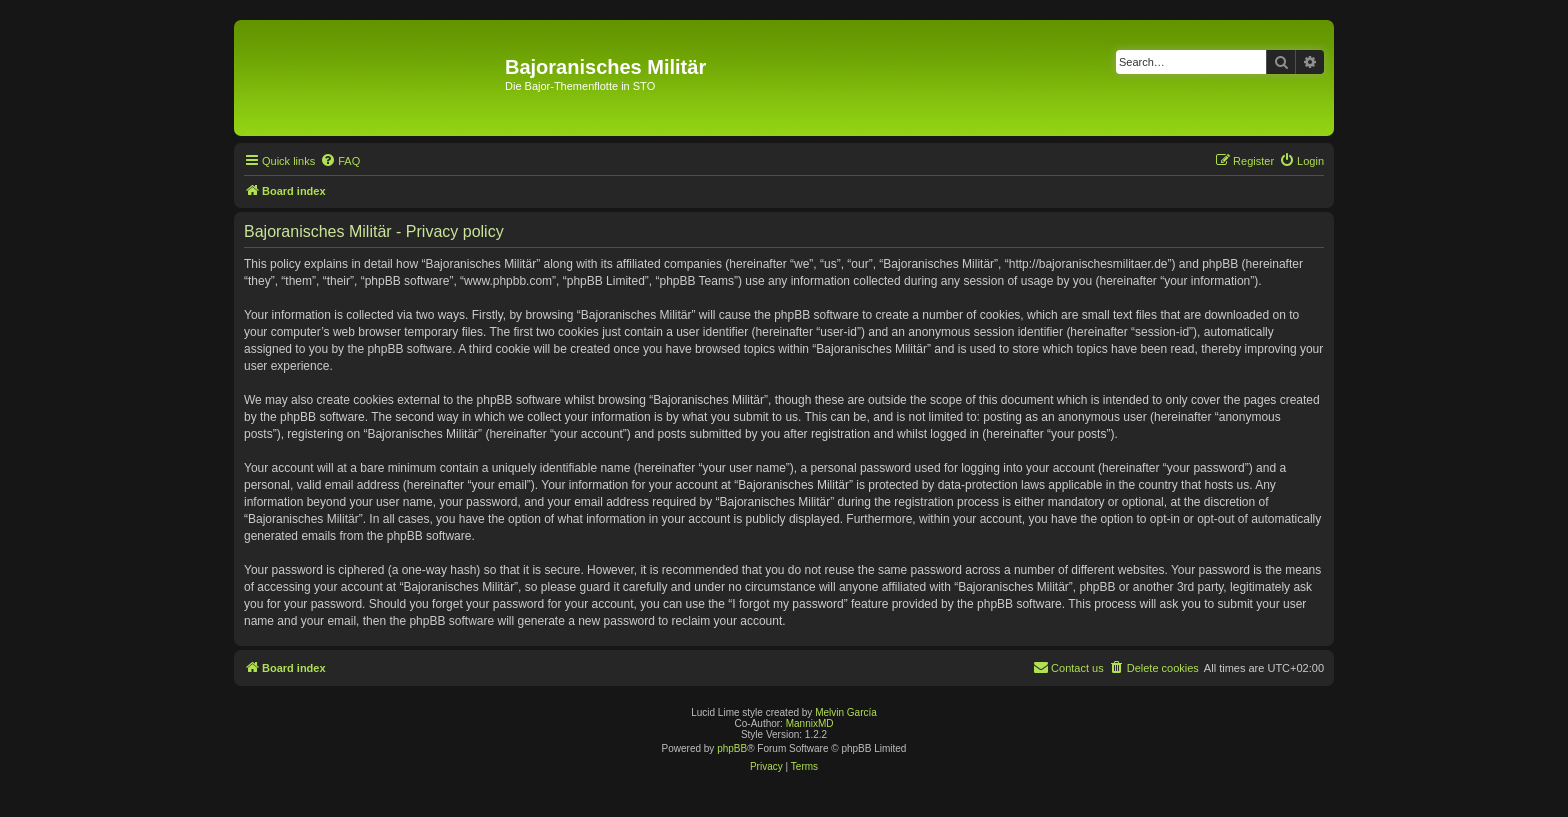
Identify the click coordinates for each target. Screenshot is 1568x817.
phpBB (732, 748)
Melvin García (846, 712)
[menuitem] (340, 161)
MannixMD (810, 723)
